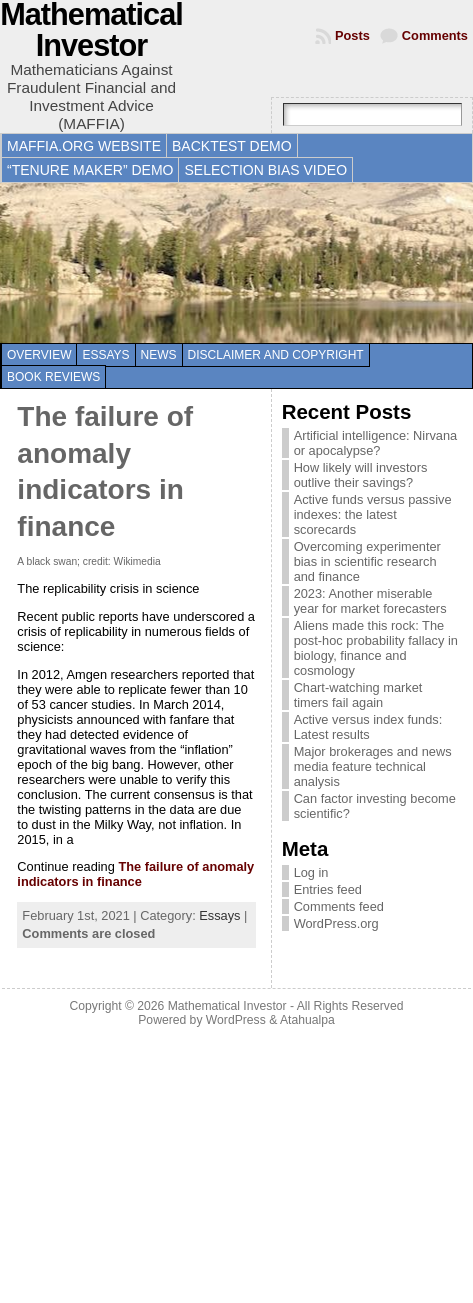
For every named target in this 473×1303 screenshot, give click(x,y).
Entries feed (328, 889)
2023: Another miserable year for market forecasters (370, 601)
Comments (435, 35)
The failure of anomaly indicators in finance (135, 874)
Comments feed (339, 906)
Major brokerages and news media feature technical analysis (373, 766)
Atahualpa (307, 1020)
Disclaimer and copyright (276, 355)
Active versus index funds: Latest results (368, 727)
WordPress (236, 1020)
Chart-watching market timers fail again (358, 695)
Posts (352, 35)
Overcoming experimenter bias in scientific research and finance (367, 561)
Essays (105, 355)
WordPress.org (336, 923)
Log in (311, 872)
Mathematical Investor (227, 1006)
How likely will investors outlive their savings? (361, 475)
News (159, 355)
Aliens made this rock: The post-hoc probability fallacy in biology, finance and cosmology (376, 648)
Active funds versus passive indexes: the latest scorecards (373, 514)
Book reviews (53, 377)
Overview (39, 355)
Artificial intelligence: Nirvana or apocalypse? (376, 443)
